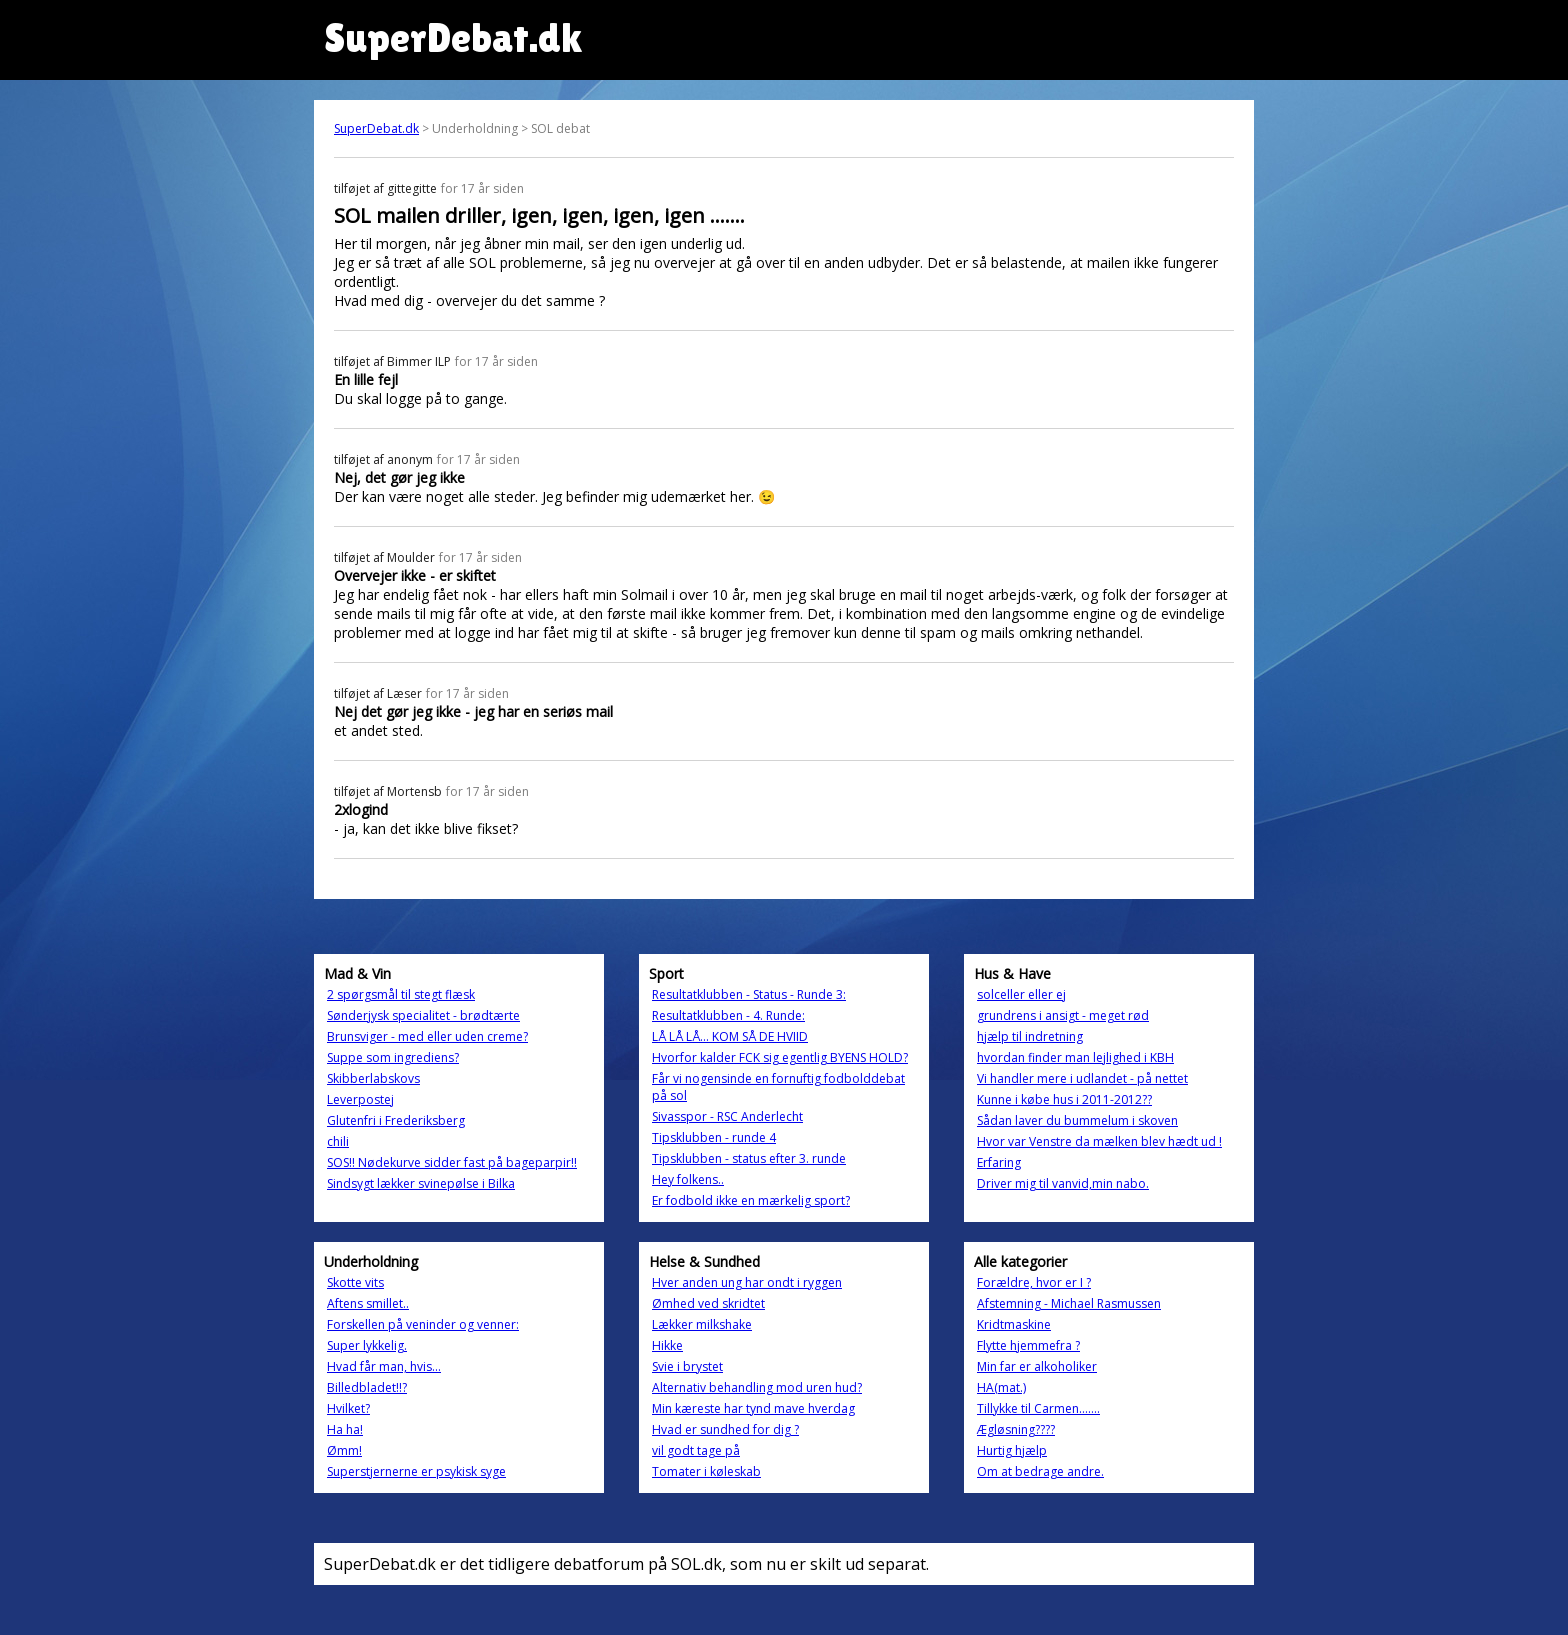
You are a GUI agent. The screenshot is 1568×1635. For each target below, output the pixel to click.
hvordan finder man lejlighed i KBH (1075, 1057)
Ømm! (344, 1450)
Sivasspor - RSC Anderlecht (727, 1116)
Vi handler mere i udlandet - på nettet (1082, 1078)
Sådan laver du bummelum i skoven (1077, 1120)
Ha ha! (345, 1429)
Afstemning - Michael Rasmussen (1069, 1303)
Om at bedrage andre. (1040, 1471)
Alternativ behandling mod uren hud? (757, 1387)
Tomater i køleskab (706, 1471)
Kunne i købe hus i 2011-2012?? (1064, 1099)
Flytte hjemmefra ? (1028, 1345)
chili (338, 1141)
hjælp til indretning (1030, 1036)
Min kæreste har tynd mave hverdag (753, 1408)
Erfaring (999, 1162)
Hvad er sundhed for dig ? (725, 1429)
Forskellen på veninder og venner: (423, 1324)
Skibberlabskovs (373, 1078)
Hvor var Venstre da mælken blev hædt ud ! (1099, 1141)
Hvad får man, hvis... (384, 1366)
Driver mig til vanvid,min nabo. (1063, 1183)
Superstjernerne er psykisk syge (416, 1471)
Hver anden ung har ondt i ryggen (747, 1282)
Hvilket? (348, 1408)
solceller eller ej (1021, 994)
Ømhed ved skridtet (708, 1303)
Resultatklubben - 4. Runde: (728, 1015)
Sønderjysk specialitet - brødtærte (423, 1015)
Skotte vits (355, 1282)
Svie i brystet (687, 1366)
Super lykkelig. (367, 1345)
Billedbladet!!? (367, 1387)
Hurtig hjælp (1012, 1450)
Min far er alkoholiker (1037, 1366)
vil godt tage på (696, 1450)
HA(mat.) (1001, 1387)
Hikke (667, 1345)
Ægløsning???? (1016, 1429)
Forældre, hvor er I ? (1034, 1282)
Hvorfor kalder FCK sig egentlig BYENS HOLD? (780, 1057)
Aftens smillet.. (368, 1303)
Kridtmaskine (1014, 1324)
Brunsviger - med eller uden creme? (427, 1036)
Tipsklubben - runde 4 (714, 1137)
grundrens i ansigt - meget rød (1063, 1015)
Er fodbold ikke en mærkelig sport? (751, 1200)
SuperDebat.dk (376, 128)
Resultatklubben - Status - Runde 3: (749, 994)
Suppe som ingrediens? (393, 1057)
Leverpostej (360, 1099)
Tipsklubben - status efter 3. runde (749, 1158)
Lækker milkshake (702, 1324)
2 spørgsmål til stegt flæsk (401, 994)
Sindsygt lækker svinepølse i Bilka (421, 1183)
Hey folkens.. (688, 1179)
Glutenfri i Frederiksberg (396, 1120)
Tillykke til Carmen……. (1038, 1408)
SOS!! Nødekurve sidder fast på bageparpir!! (452, 1162)
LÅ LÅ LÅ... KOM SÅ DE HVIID (730, 1036)
